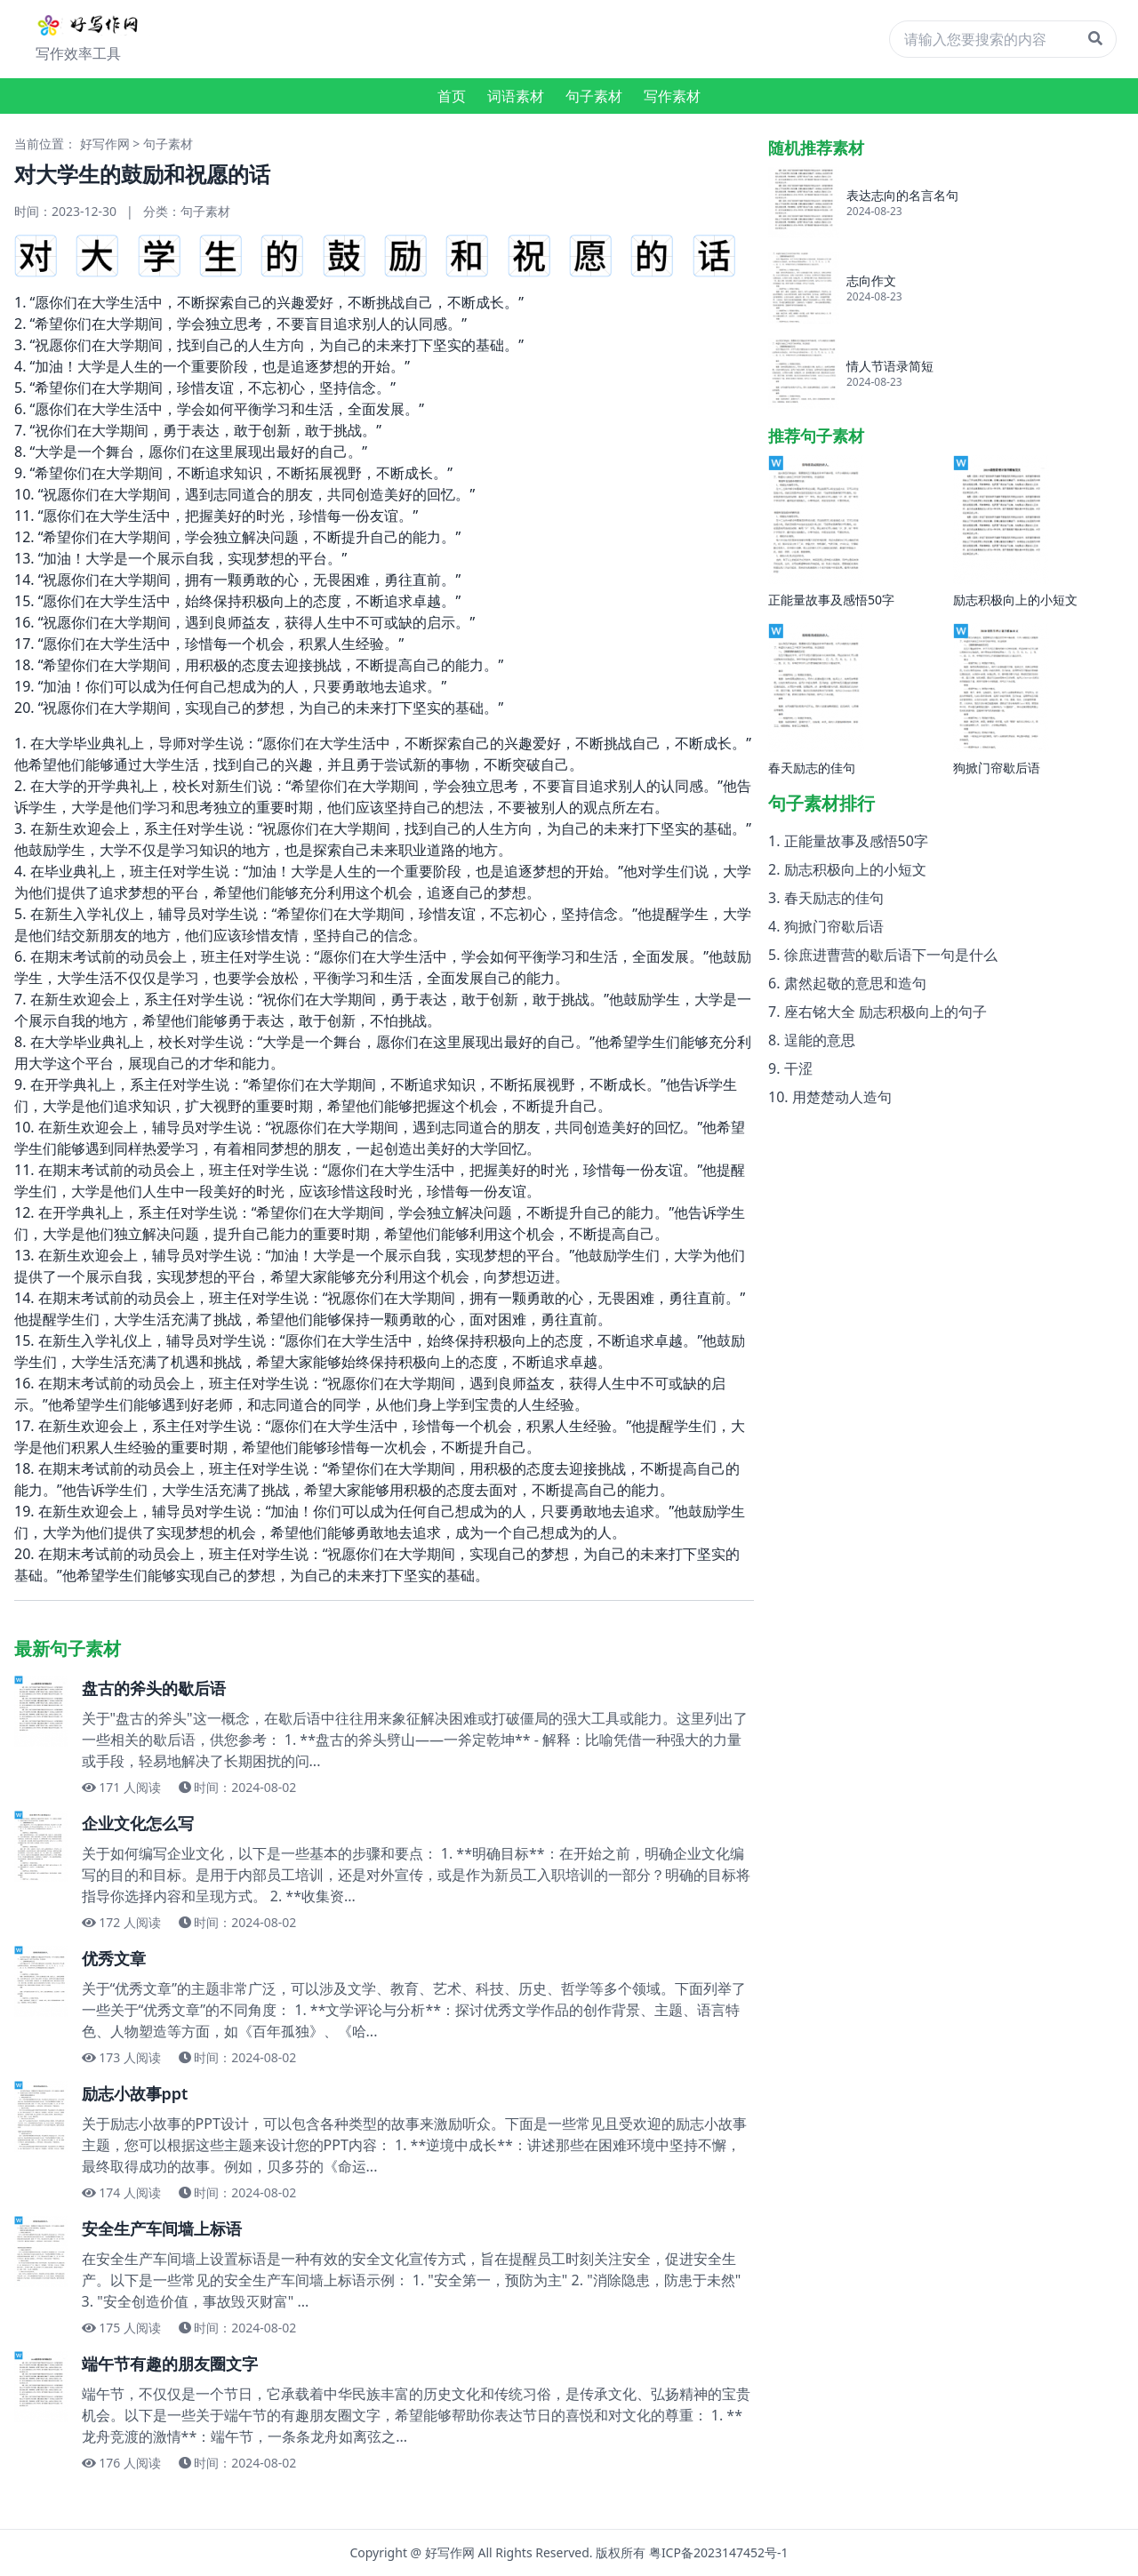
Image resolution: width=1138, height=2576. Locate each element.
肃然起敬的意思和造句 (855, 983)
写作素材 (672, 96)
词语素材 (515, 96)
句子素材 (593, 96)
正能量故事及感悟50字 (856, 841)
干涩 (798, 1068)
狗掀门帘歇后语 (834, 926)
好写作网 (105, 143)
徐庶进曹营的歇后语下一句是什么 (891, 954)
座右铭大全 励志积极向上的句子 (885, 1011)
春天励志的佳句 (834, 898)
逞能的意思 (819, 1040)
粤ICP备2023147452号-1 (719, 2552)
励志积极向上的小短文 (855, 869)
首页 (451, 96)
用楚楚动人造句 (842, 1097)
